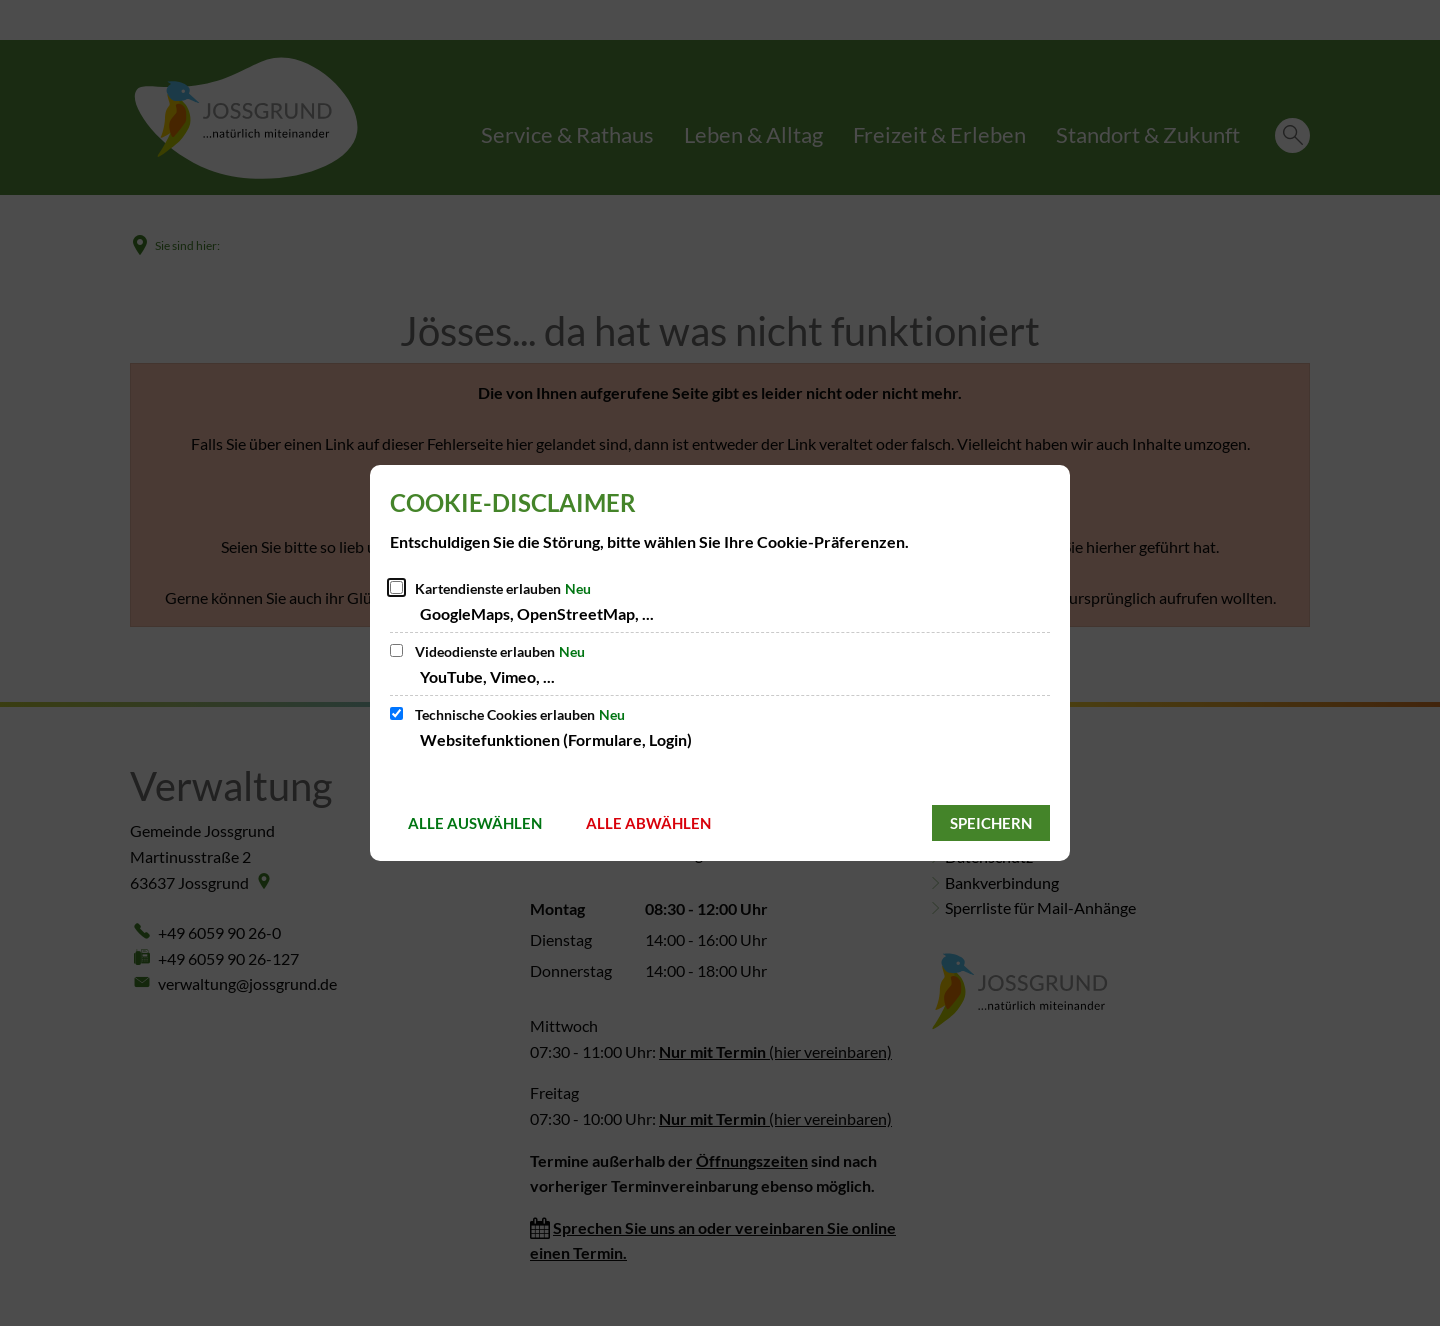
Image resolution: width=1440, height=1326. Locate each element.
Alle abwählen (648, 823)
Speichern (991, 823)
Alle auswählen (475, 823)
